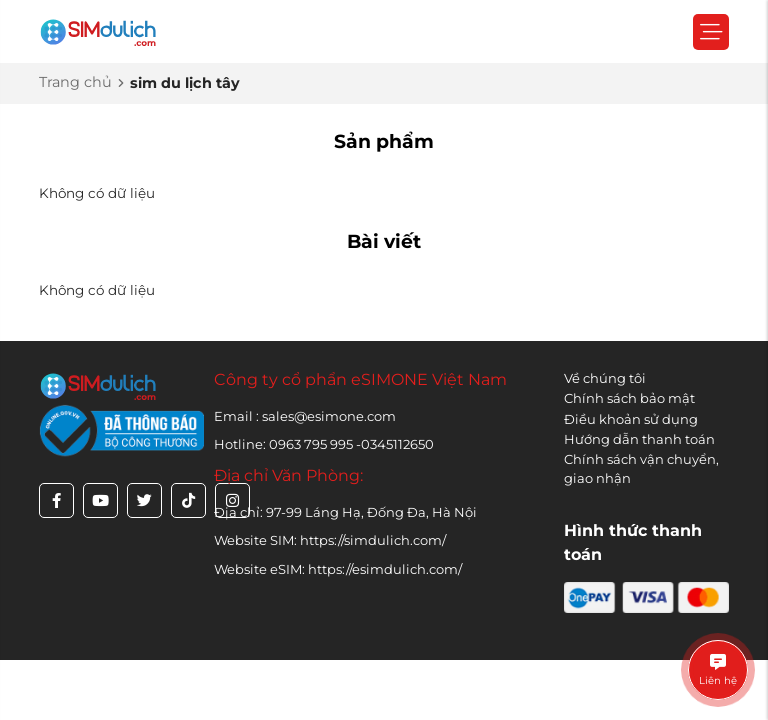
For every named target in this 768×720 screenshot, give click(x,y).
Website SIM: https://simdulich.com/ (330, 540)
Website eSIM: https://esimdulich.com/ (338, 569)
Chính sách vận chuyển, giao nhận (641, 469)
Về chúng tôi (605, 378)
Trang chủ (75, 82)
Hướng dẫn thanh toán (639, 439)
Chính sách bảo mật (629, 398)
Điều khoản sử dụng (631, 419)
